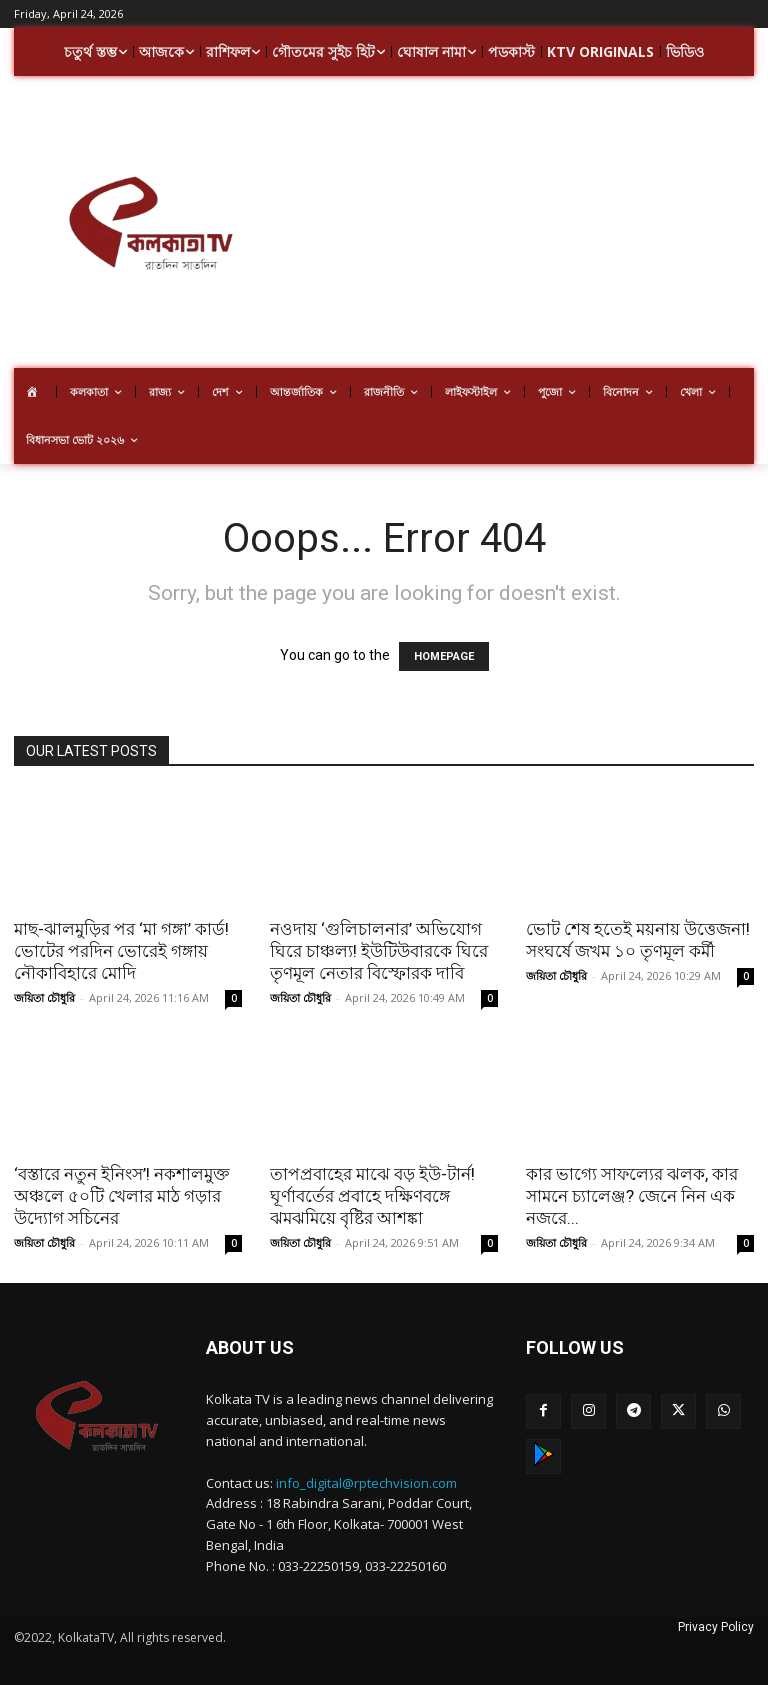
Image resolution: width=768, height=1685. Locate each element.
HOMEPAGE (444, 656)
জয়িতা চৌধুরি (44, 997)
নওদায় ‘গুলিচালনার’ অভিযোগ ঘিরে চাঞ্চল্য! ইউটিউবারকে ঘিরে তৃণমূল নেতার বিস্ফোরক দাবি (379, 951)
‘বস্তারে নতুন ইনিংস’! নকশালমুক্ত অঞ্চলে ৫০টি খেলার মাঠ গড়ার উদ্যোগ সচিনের (122, 1196)
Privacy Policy (716, 1627)
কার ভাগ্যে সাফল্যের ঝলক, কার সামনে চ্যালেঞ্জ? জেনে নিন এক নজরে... (632, 1196)
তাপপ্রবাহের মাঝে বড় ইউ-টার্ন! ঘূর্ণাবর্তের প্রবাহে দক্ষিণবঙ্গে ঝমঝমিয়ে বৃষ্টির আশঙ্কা (372, 1196)
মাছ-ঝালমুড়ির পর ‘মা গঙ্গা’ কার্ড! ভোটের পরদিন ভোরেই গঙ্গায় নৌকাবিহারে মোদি (121, 951)
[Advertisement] (527, 225)
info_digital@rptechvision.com (366, 1483)
